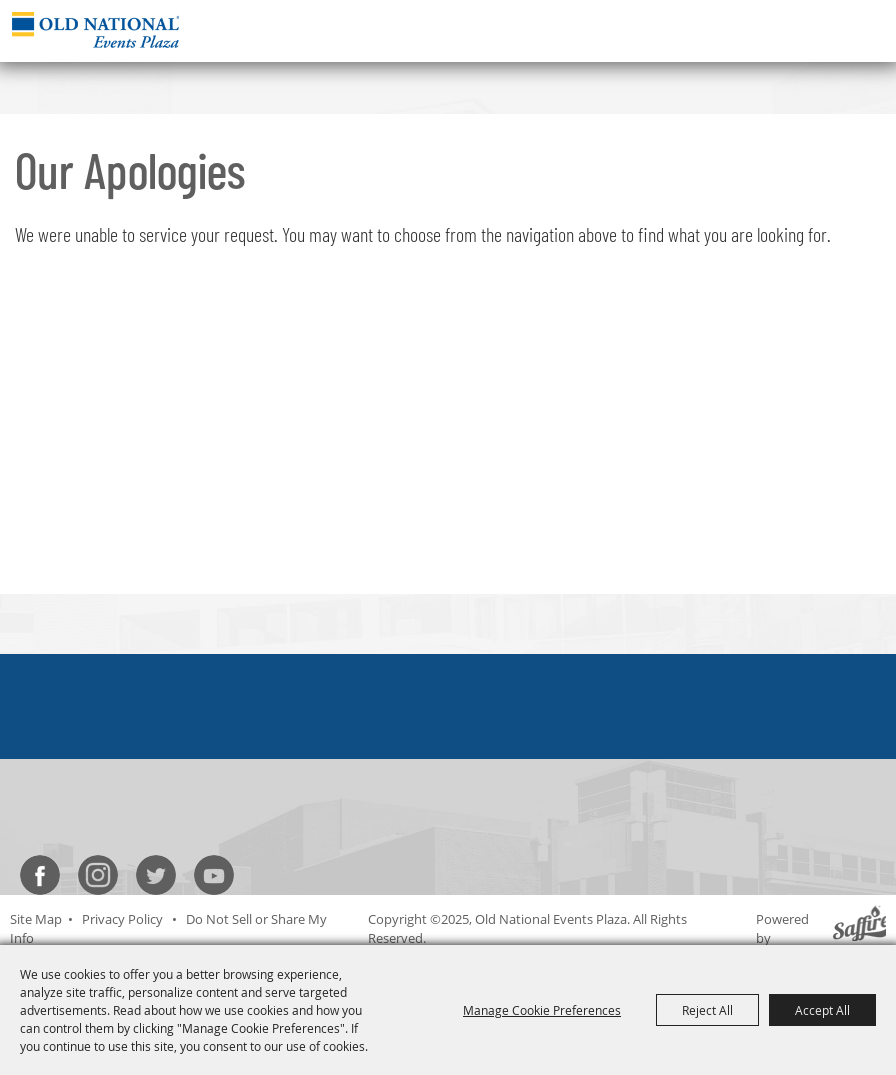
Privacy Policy (122, 919)
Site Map (36, 919)
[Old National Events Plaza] (95, 29)
